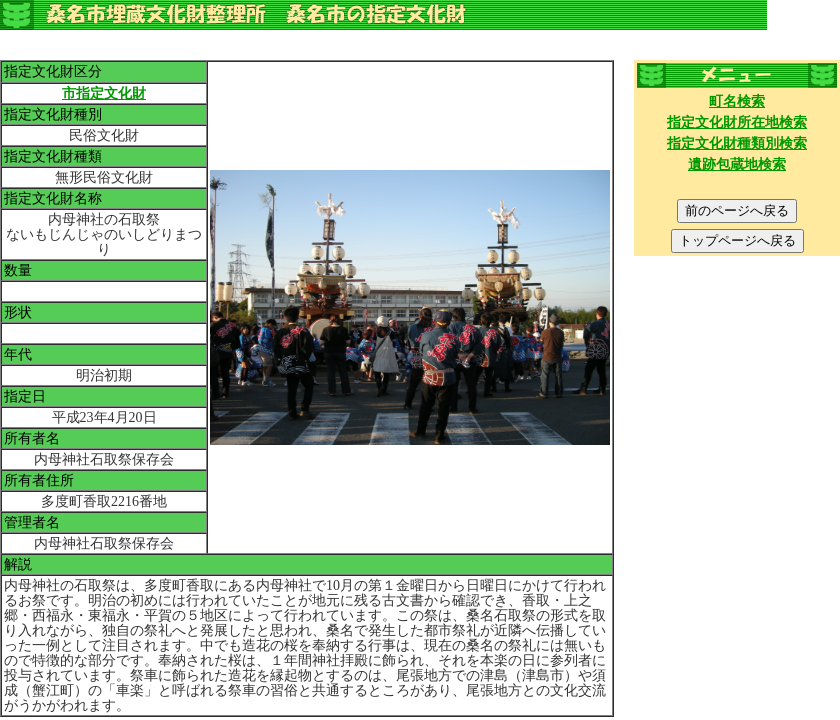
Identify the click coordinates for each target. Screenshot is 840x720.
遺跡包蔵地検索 (737, 164)
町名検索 (737, 101)
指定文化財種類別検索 (737, 143)
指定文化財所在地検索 (737, 122)
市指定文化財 (104, 93)
